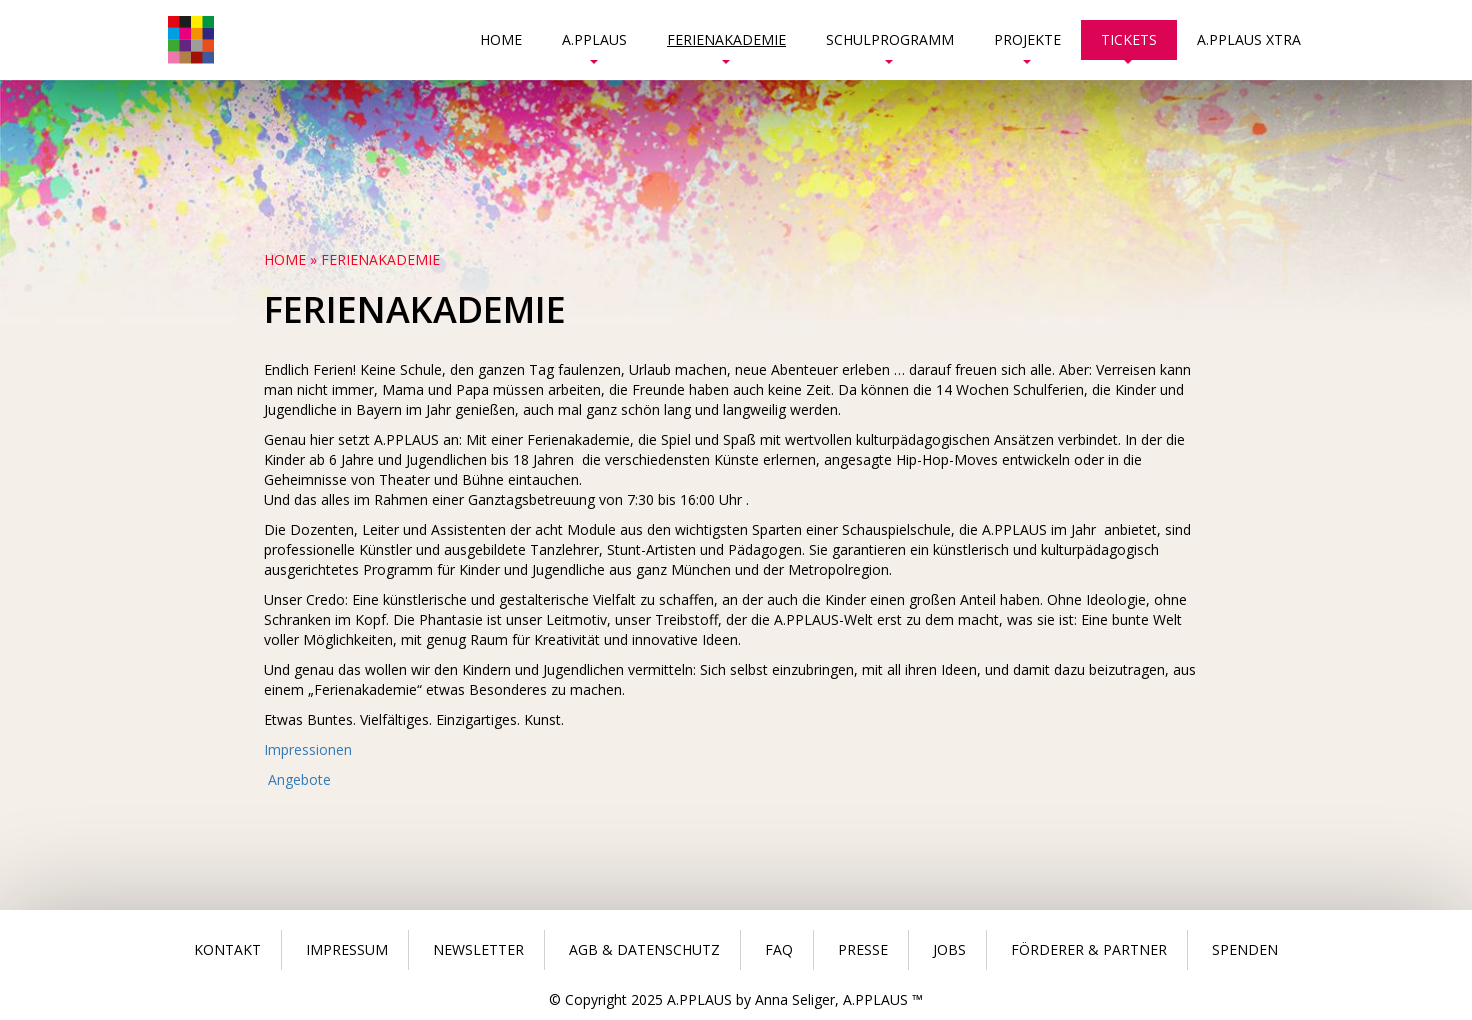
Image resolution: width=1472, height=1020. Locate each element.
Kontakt (227, 949)
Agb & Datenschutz (644, 949)
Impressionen (308, 749)
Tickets (1129, 45)
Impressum (347, 949)
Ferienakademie (726, 45)
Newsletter (478, 949)
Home (501, 39)
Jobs (949, 949)
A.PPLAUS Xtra (1249, 39)
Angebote (297, 779)
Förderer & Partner (1089, 949)
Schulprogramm (890, 45)
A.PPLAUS (594, 45)
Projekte (1027, 45)
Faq (779, 949)
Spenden (1245, 949)
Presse (863, 949)
